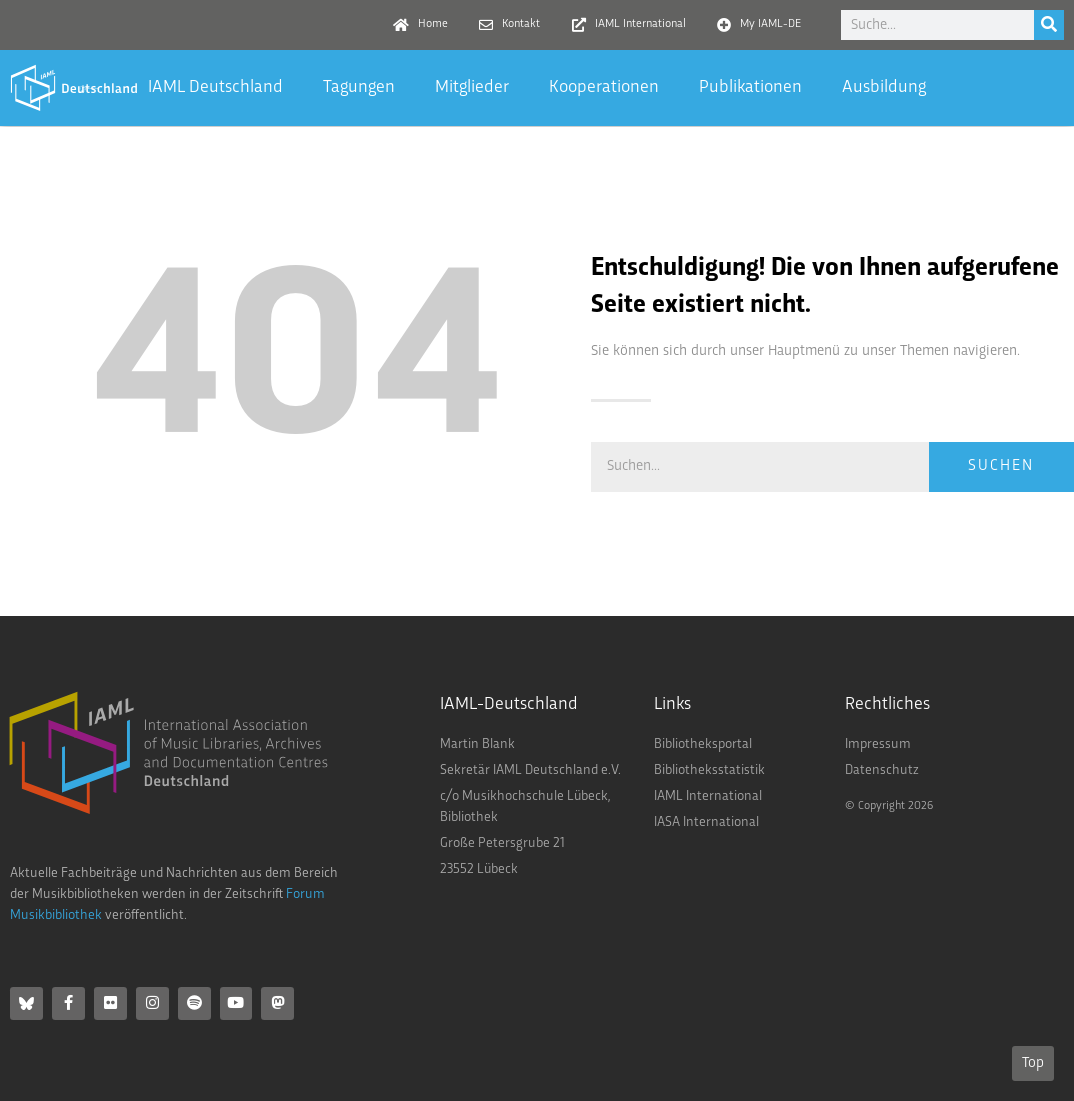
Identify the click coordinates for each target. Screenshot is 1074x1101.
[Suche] (1049, 25)
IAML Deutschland (215, 87)
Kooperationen (604, 87)
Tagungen (359, 87)
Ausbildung (884, 87)
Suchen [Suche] (1001, 466)
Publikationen (750, 87)
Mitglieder (472, 87)
